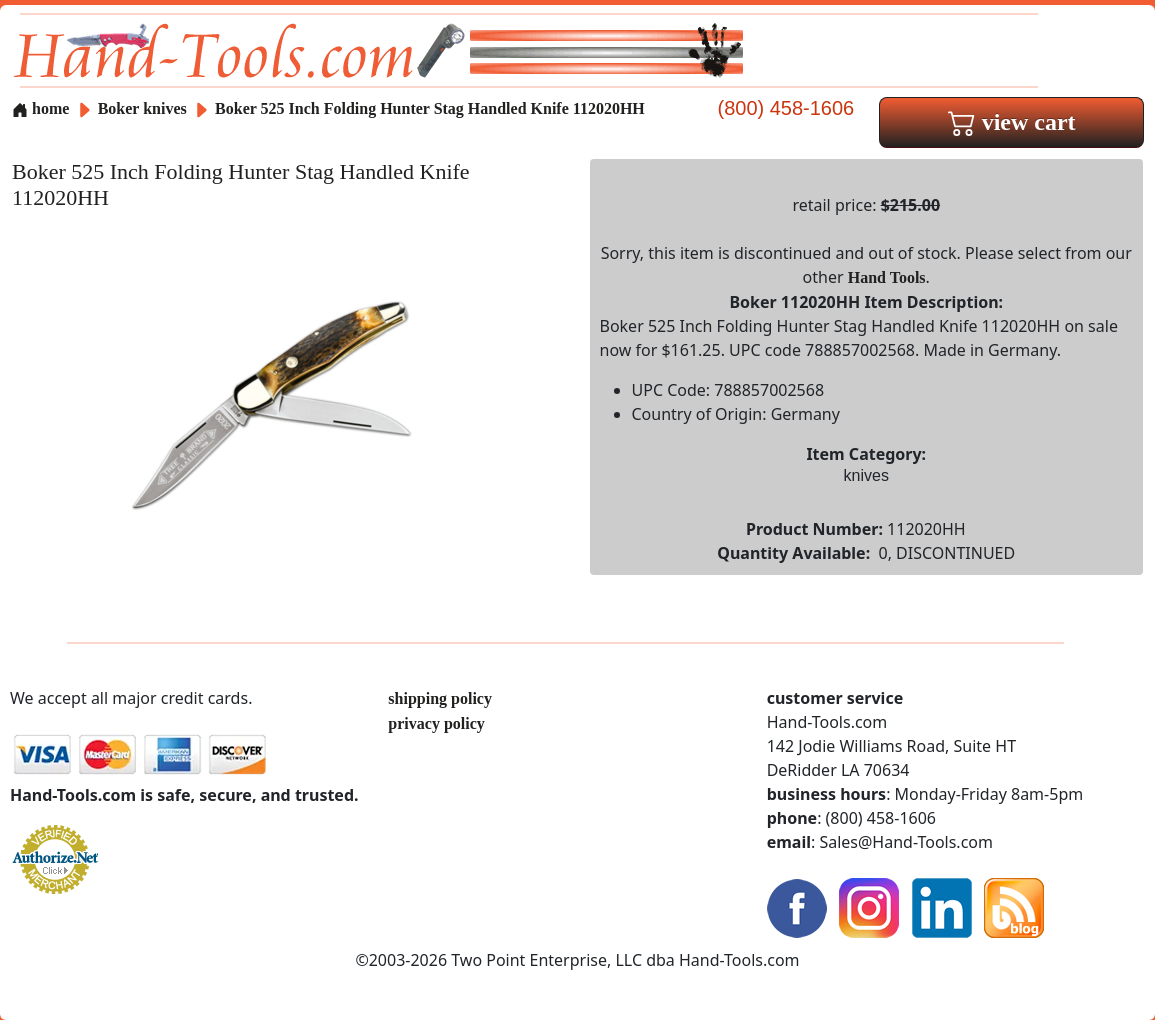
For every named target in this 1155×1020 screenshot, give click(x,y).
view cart (1012, 122)
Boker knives (142, 108)
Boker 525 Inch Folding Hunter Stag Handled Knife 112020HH (430, 108)
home (40, 108)
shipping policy (440, 698)
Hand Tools (887, 277)
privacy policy (436, 723)
